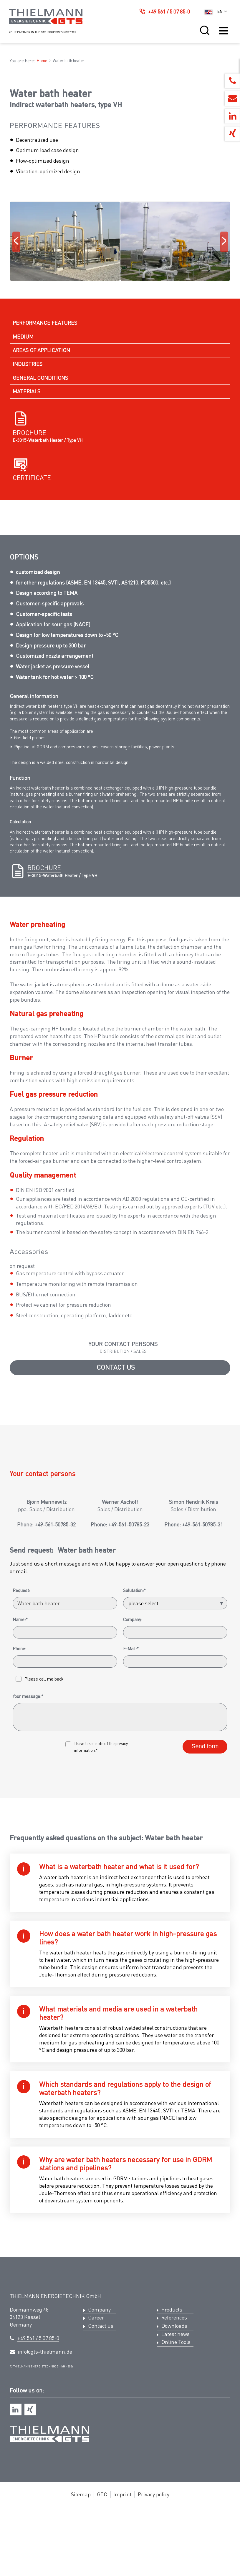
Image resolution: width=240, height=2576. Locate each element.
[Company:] (175, 1944)
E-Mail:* (131, 1960)
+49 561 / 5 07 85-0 (169, 11)
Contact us (116, 1520)
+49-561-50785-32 (55, 1836)
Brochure (29, 510)
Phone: (19, 1960)
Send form (205, 2058)
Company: (132, 1931)
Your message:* (28, 2008)
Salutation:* (134, 1902)
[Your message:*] (120, 2029)
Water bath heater (69, 60)
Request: (21, 1902)
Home (42, 60)
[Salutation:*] (175, 1915)
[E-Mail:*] (175, 1973)
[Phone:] (65, 1973)
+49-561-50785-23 (128, 1836)
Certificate (32, 556)
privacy (121, 2055)
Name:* (20, 1931)
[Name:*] (65, 1944)
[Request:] (65, 1915)
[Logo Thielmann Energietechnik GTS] (45, 22)
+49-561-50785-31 (202, 1836)
